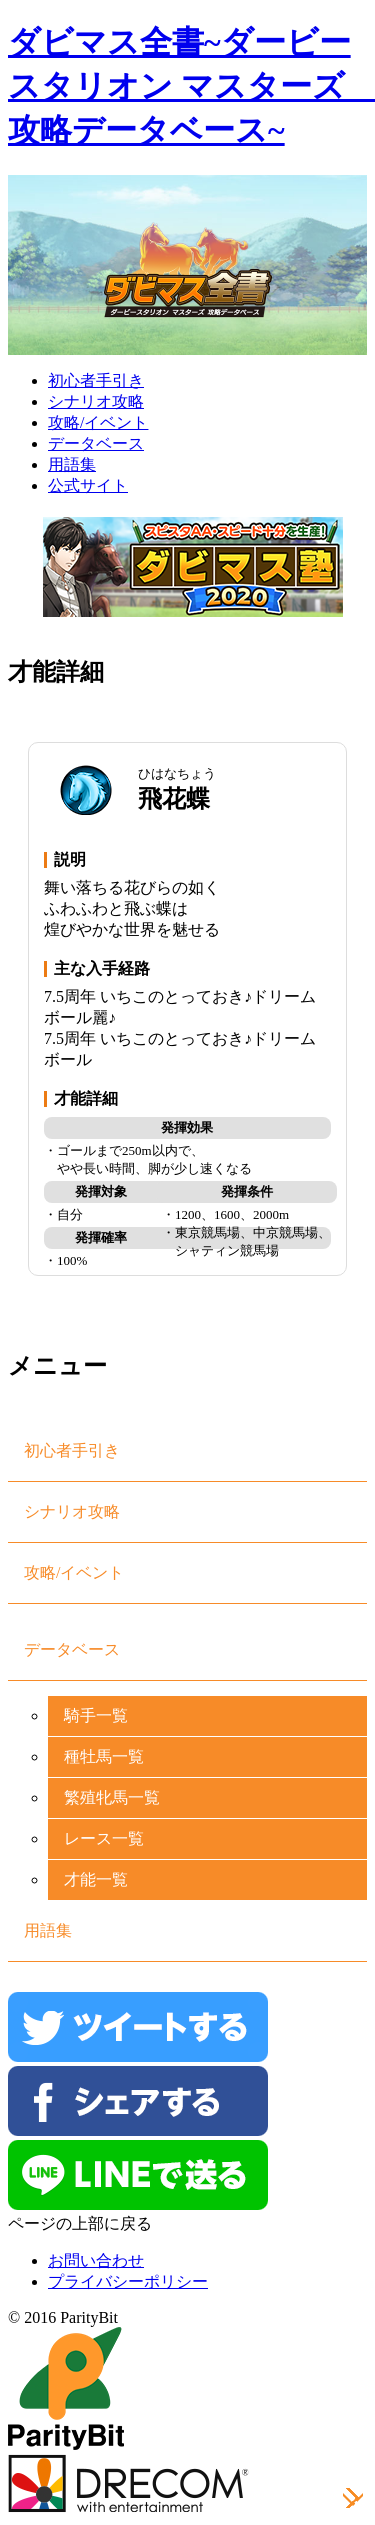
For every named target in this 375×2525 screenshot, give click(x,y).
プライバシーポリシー (128, 2281)
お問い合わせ (96, 2260)
